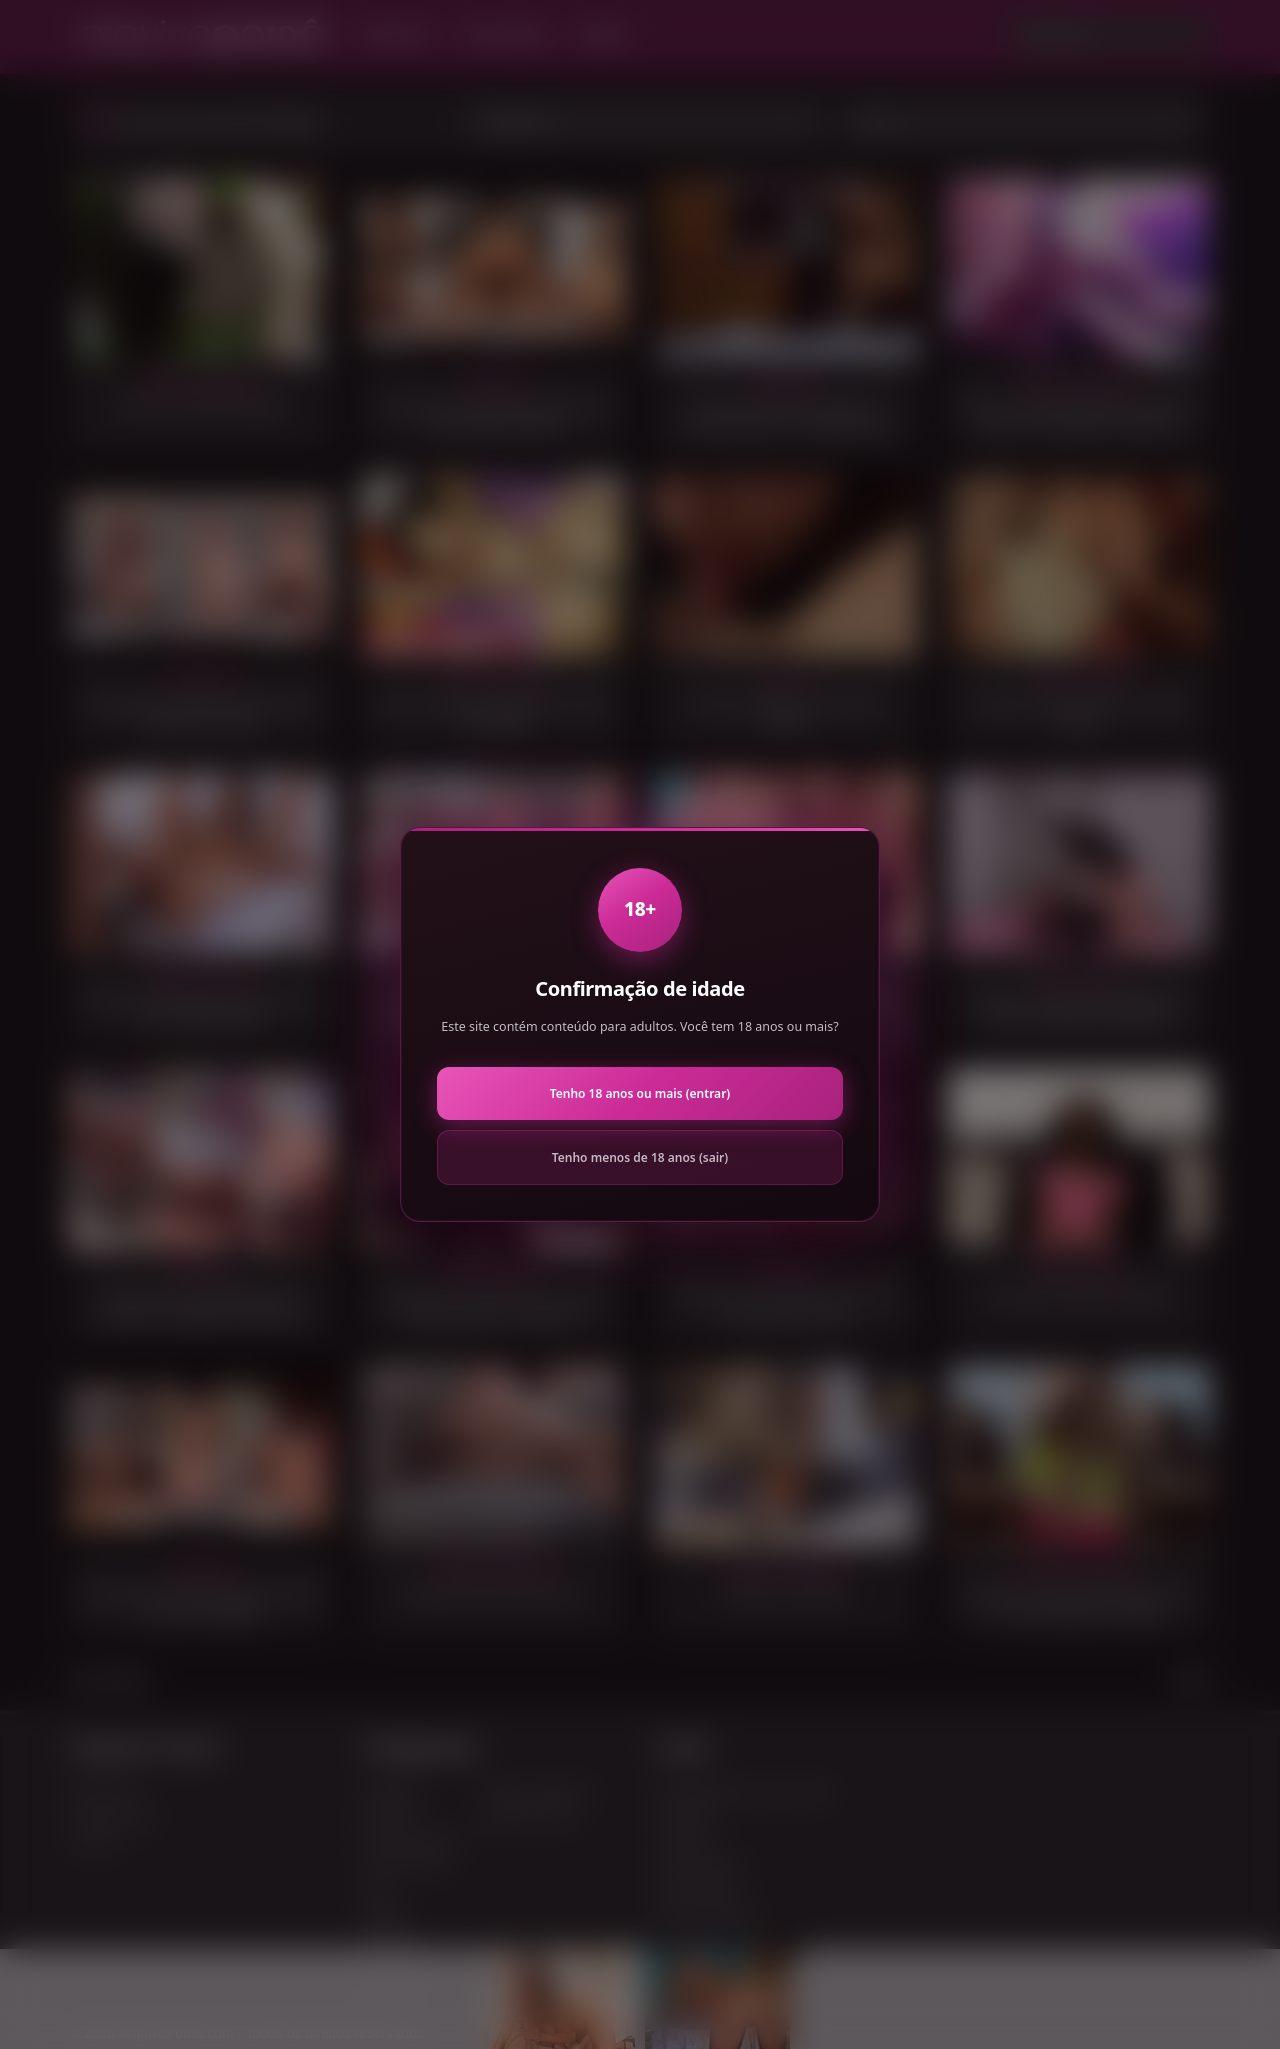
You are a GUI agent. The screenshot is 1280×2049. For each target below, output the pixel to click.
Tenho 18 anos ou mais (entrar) (640, 1093)
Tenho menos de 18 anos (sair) (640, 1157)
